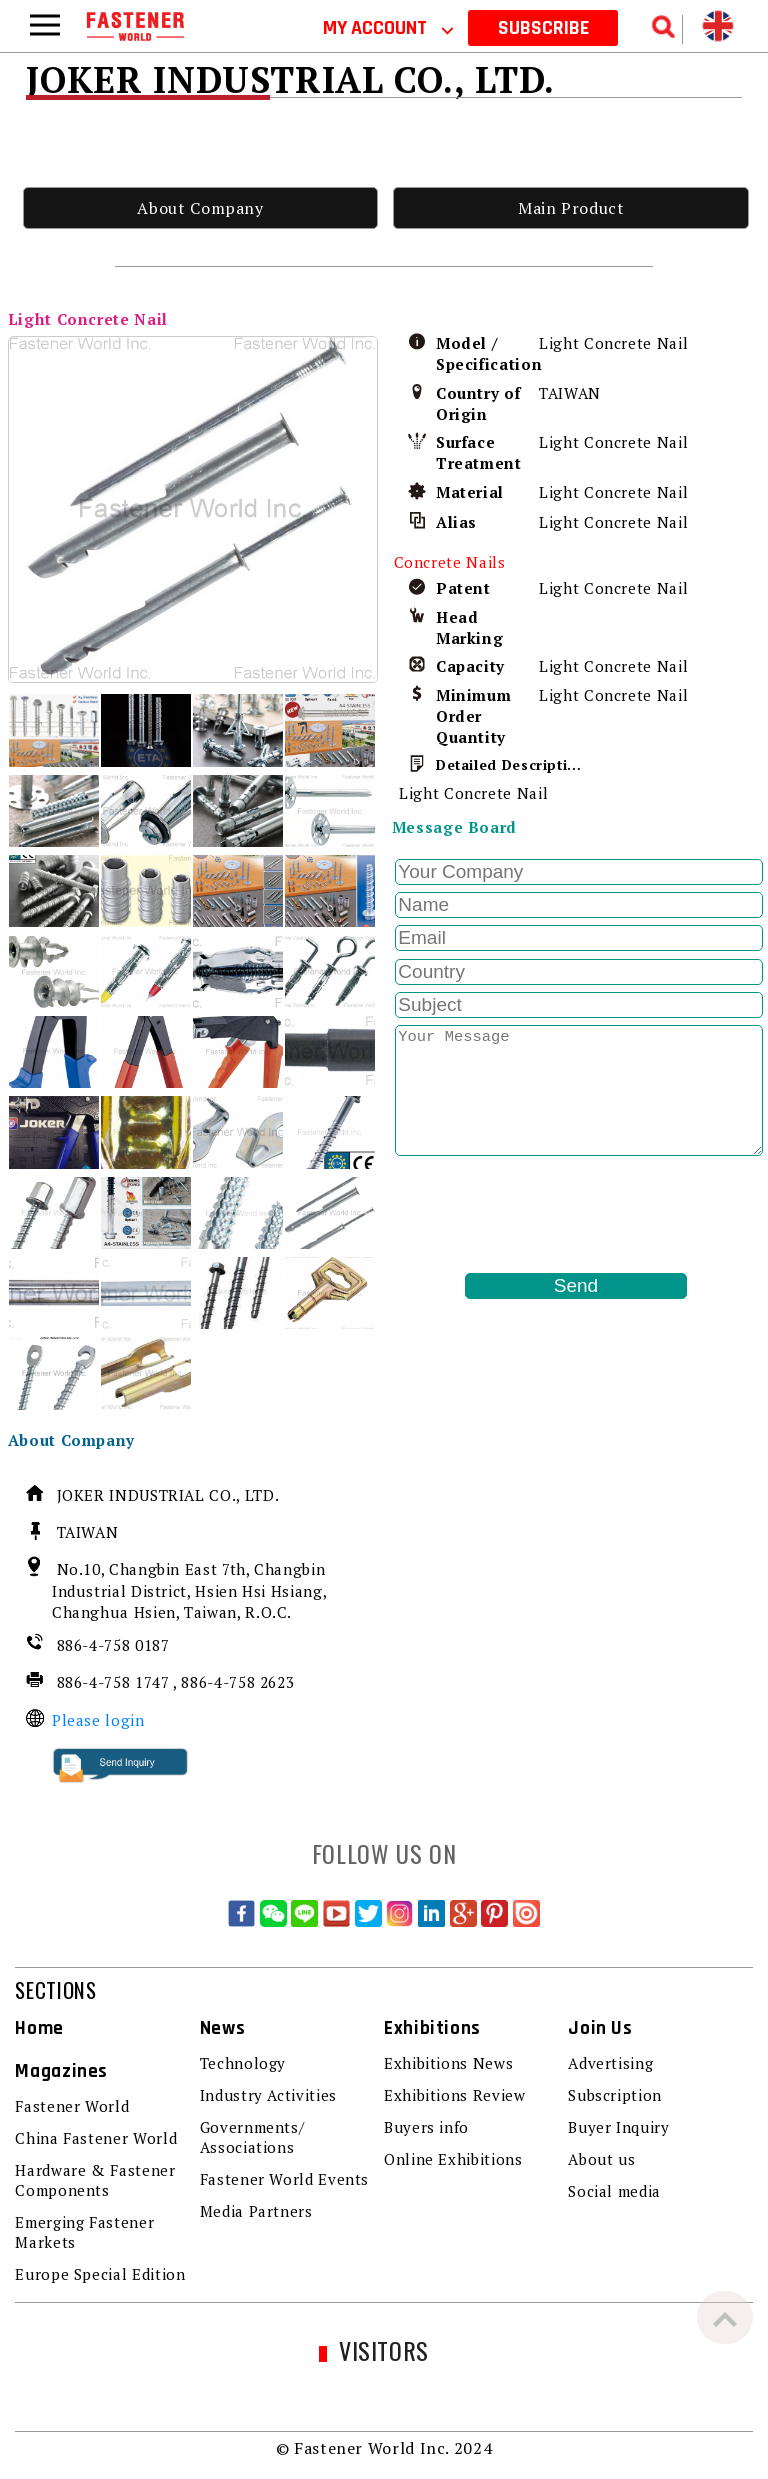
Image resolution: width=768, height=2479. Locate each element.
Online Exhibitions (453, 2159)
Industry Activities (268, 2095)
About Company (200, 208)
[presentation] (544, 1214)
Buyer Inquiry (618, 2127)
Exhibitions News (448, 2063)
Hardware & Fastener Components (95, 2180)
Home (39, 2028)
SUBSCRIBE (543, 28)
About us (601, 2159)
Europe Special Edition (100, 2274)
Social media (614, 2191)
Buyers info (426, 2127)
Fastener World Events (284, 2179)
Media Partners (256, 2211)
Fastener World (72, 2106)
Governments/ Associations (252, 2137)
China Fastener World (96, 2138)
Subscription (615, 2095)
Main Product (571, 208)
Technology (243, 2063)
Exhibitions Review (455, 2095)
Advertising (610, 2063)
